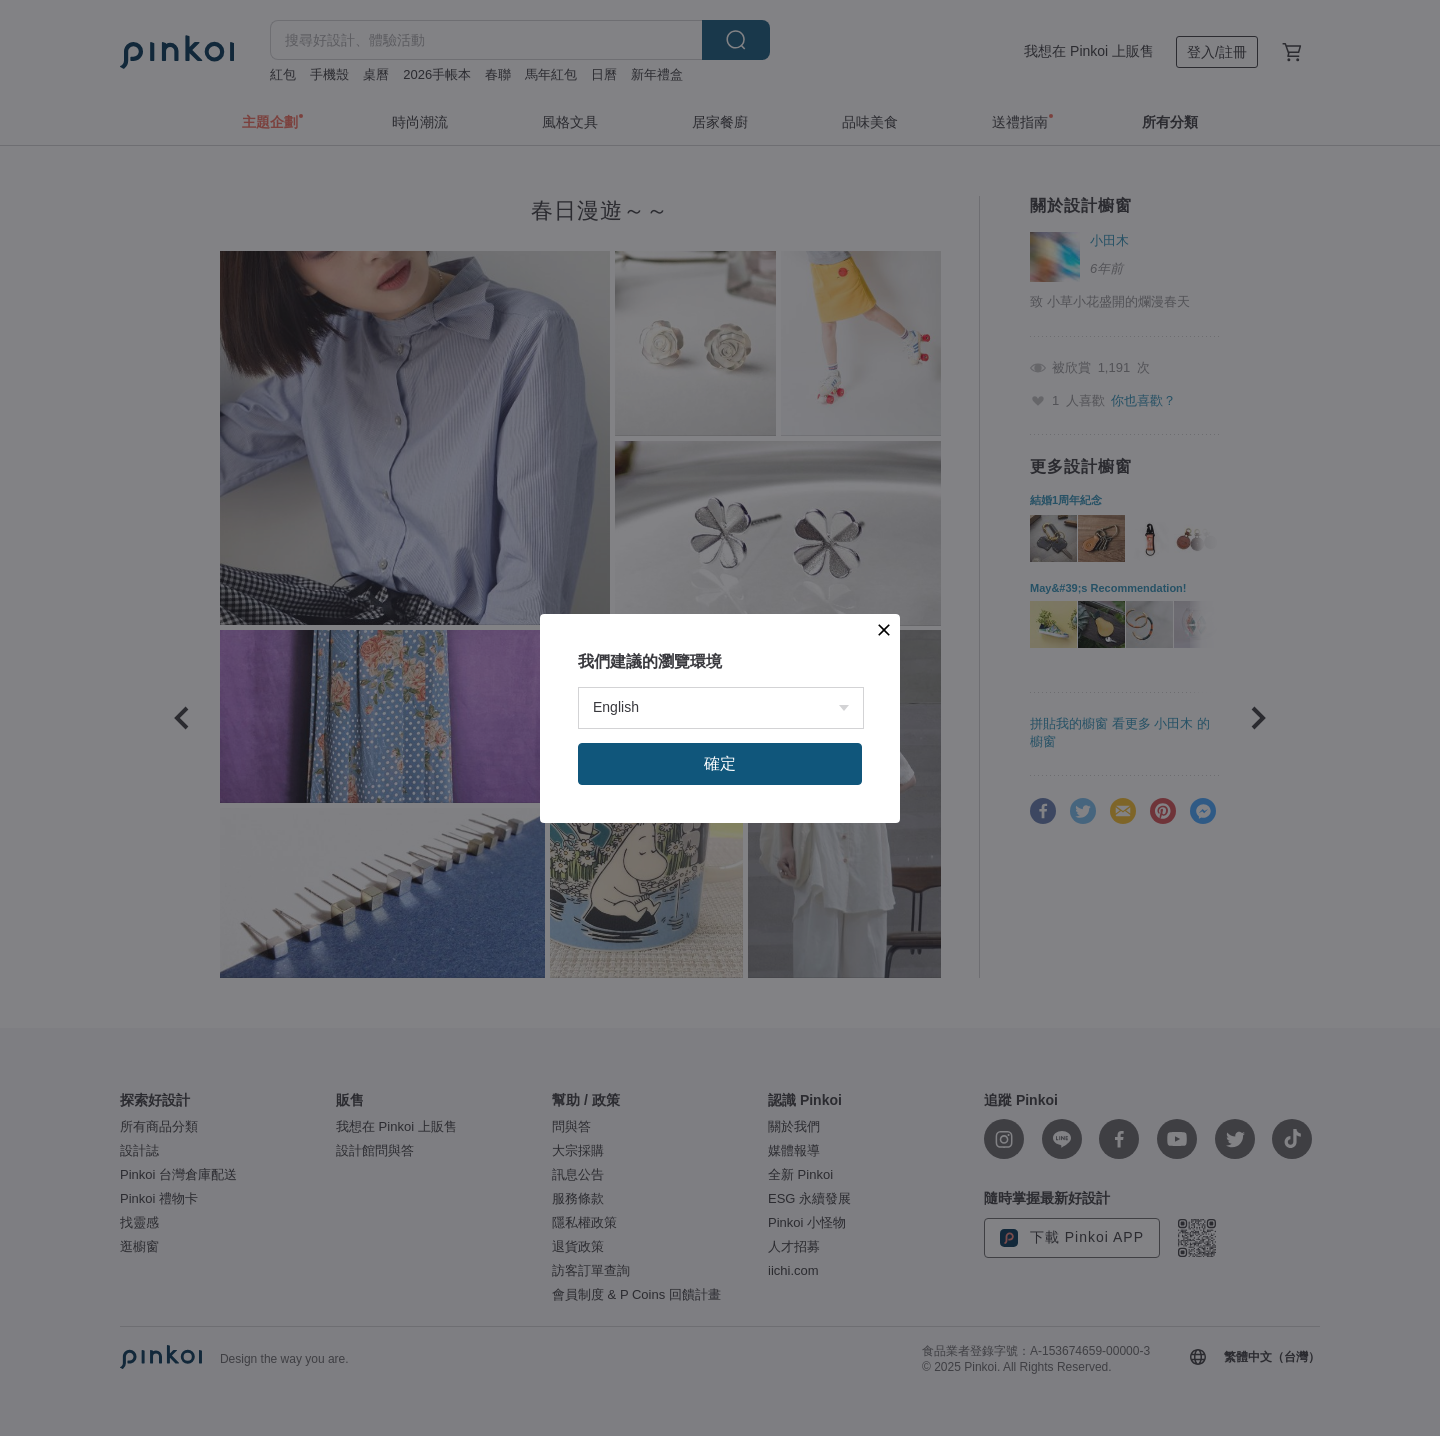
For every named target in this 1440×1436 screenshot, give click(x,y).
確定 (720, 763)
